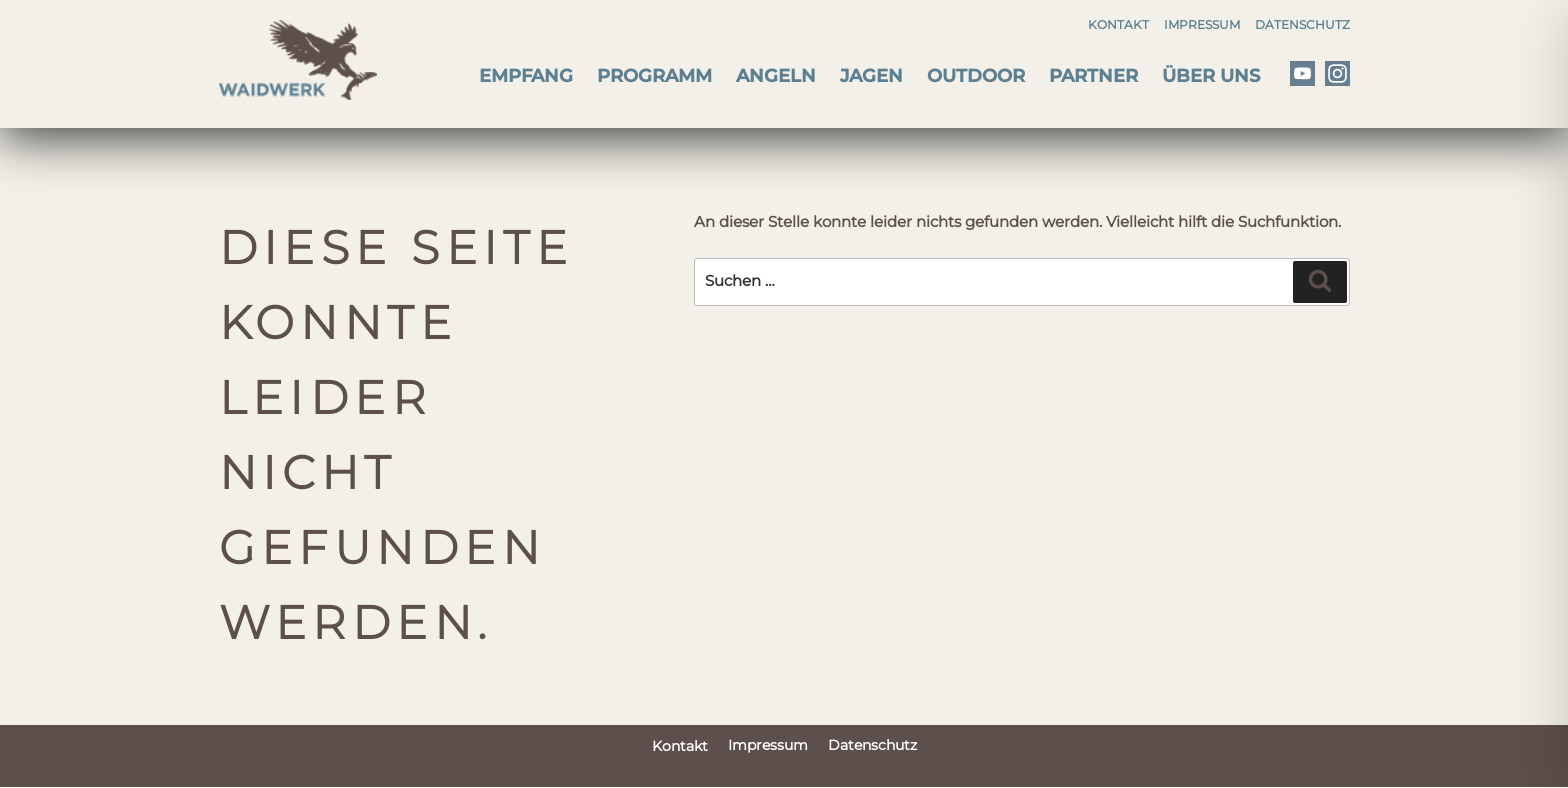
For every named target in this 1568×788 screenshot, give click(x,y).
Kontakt (1118, 24)
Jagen (871, 76)
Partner (1093, 76)
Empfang (526, 76)
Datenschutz (1302, 24)
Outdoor (976, 76)
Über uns (1211, 76)
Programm (654, 76)
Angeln (776, 76)
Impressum (1202, 24)
